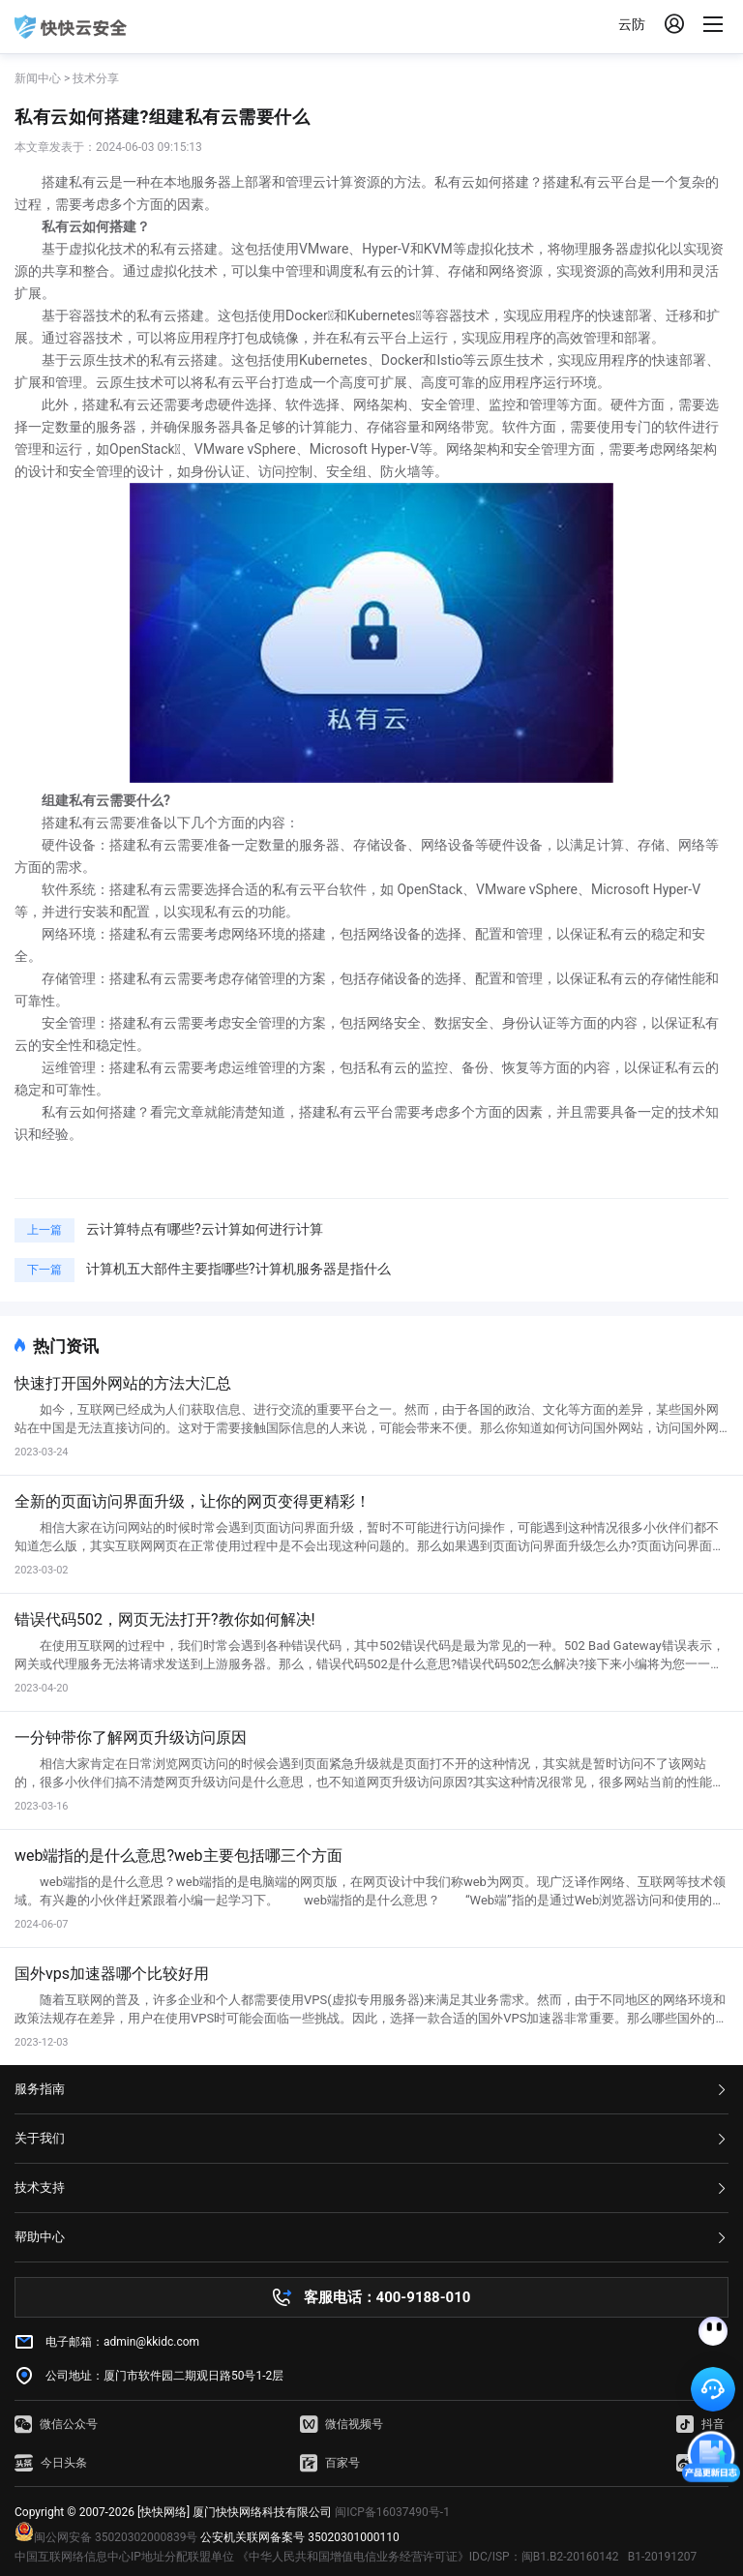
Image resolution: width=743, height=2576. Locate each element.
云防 (631, 24)
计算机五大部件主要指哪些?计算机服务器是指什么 (238, 1268)
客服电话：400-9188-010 (387, 2297)
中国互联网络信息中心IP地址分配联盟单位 (124, 2556)
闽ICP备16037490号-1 (392, 2512)
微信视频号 (341, 2424)
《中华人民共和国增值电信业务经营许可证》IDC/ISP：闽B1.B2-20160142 (428, 2556)
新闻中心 (38, 78)
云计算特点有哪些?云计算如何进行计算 (204, 1229)
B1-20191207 (663, 2556)
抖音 (700, 2424)
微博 (700, 2462)
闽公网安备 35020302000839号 (106, 2537)
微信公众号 (56, 2424)
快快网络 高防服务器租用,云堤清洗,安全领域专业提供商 (71, 27)
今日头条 (51, 2462)
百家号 (330, 2462)
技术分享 (96, 78)
